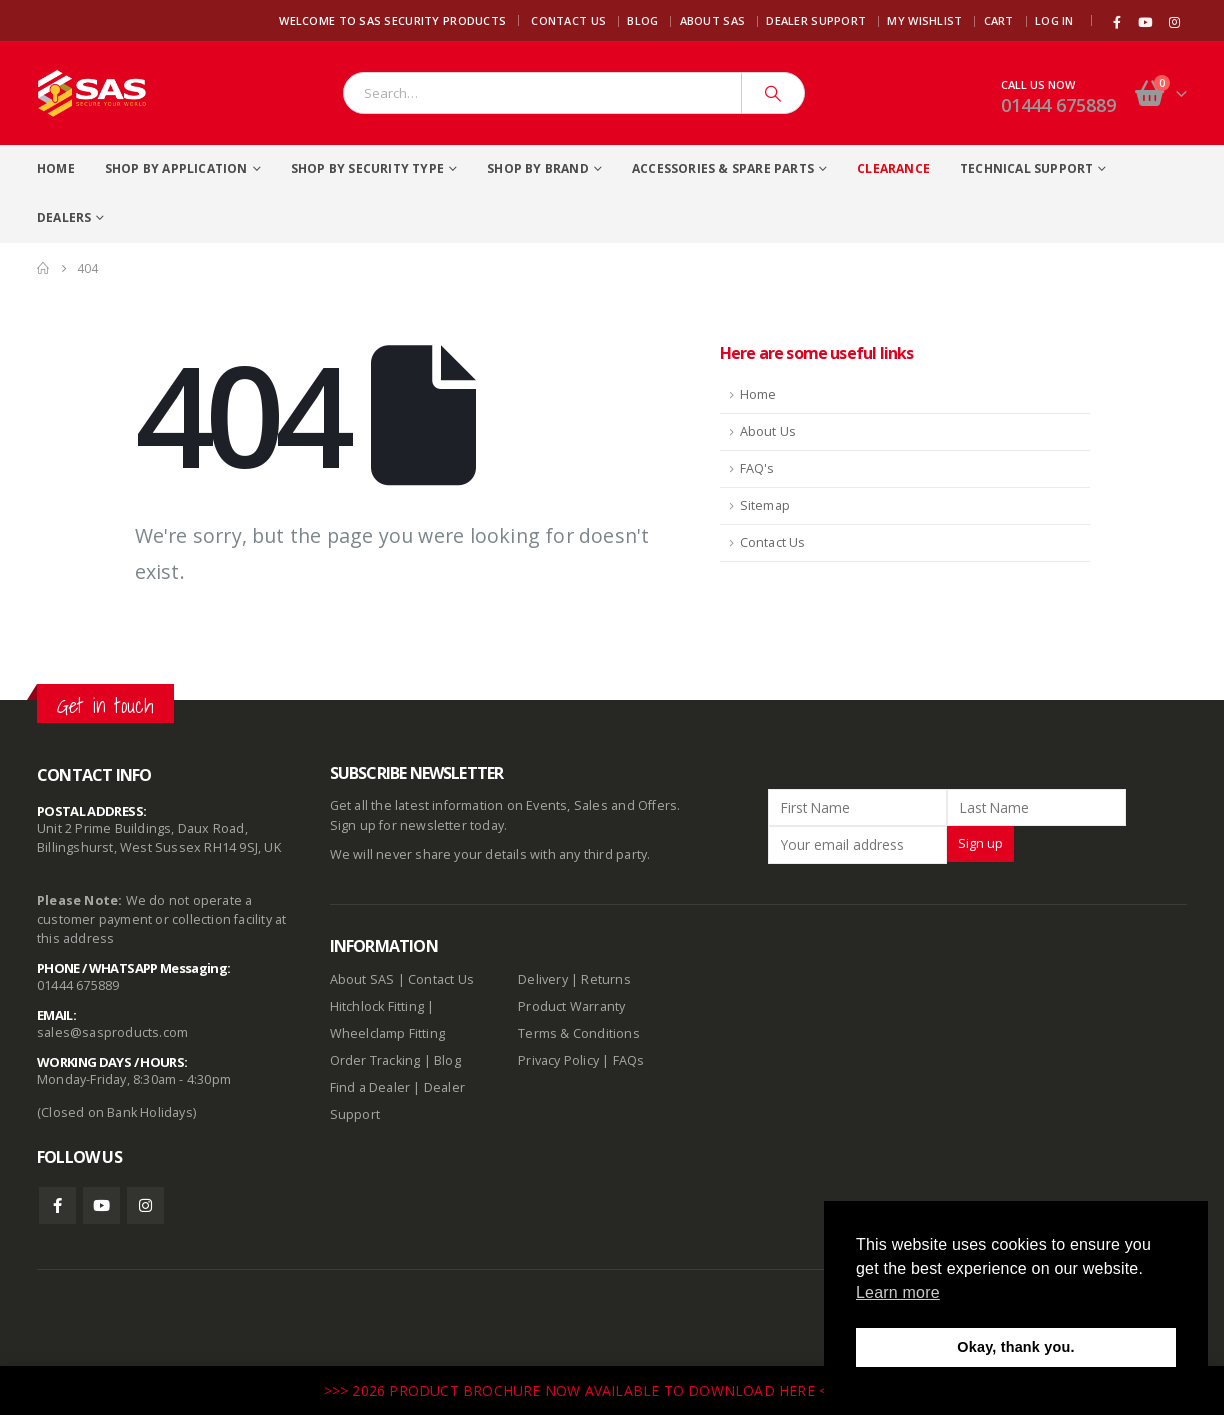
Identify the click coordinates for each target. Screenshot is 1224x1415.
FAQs (629, 1060)
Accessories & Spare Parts (723, 168)
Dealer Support (816, 20)
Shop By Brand (538, 168)
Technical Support (1026, 168)
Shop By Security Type (367, 168)
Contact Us (568, 20)
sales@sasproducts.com (112, 1032)
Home (56, 168)
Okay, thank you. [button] (1015, 1347)
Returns (605, 979)
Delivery (543, 979)
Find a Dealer (370, 1087)
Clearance (893, 168)
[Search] (773, 93)
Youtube (101, 1205)
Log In (1054, 20)
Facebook (57, 1205)
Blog (642, 20)
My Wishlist (924, 20)
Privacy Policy (558, 1060)
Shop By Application (176, 168)
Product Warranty (573, 1006)
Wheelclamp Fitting (388, 1033)
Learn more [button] (898, 1292)
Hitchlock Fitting (377, 1006)
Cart (999, 20)
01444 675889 (1058, 105)
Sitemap (765, 505)
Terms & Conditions (579, 1033)
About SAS (712, 20)
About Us (768, 431)
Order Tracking (375, 1060)
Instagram (145, 1205)
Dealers (64, 217)
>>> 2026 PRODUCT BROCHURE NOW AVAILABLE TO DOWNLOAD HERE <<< (586, 1390)
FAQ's (757, 468)
